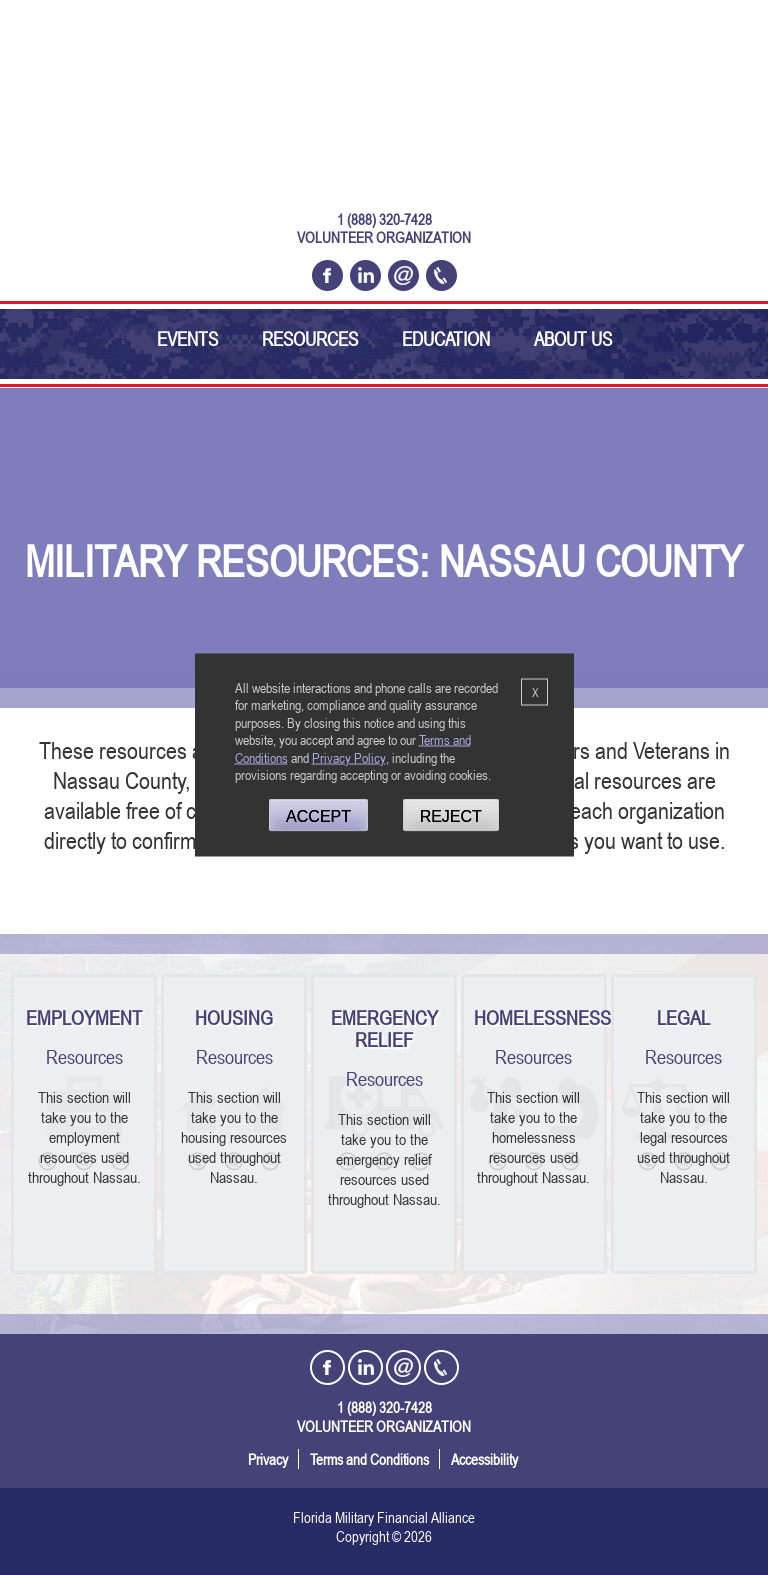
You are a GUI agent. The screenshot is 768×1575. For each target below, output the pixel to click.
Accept (318, 816)
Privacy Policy (349, 756)
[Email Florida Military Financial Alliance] (403, 275)
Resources (310, 338)
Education (446, 338)
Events (187, 338)
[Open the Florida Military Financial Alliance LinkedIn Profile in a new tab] (365, 275)
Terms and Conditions (369, 1459)
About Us (573, 338)
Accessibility (484, 1459)
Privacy (268, 1459)
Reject (451, 816)
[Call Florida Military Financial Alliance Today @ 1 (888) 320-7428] (441, 275)
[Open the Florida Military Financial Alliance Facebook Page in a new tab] (327, 275)
